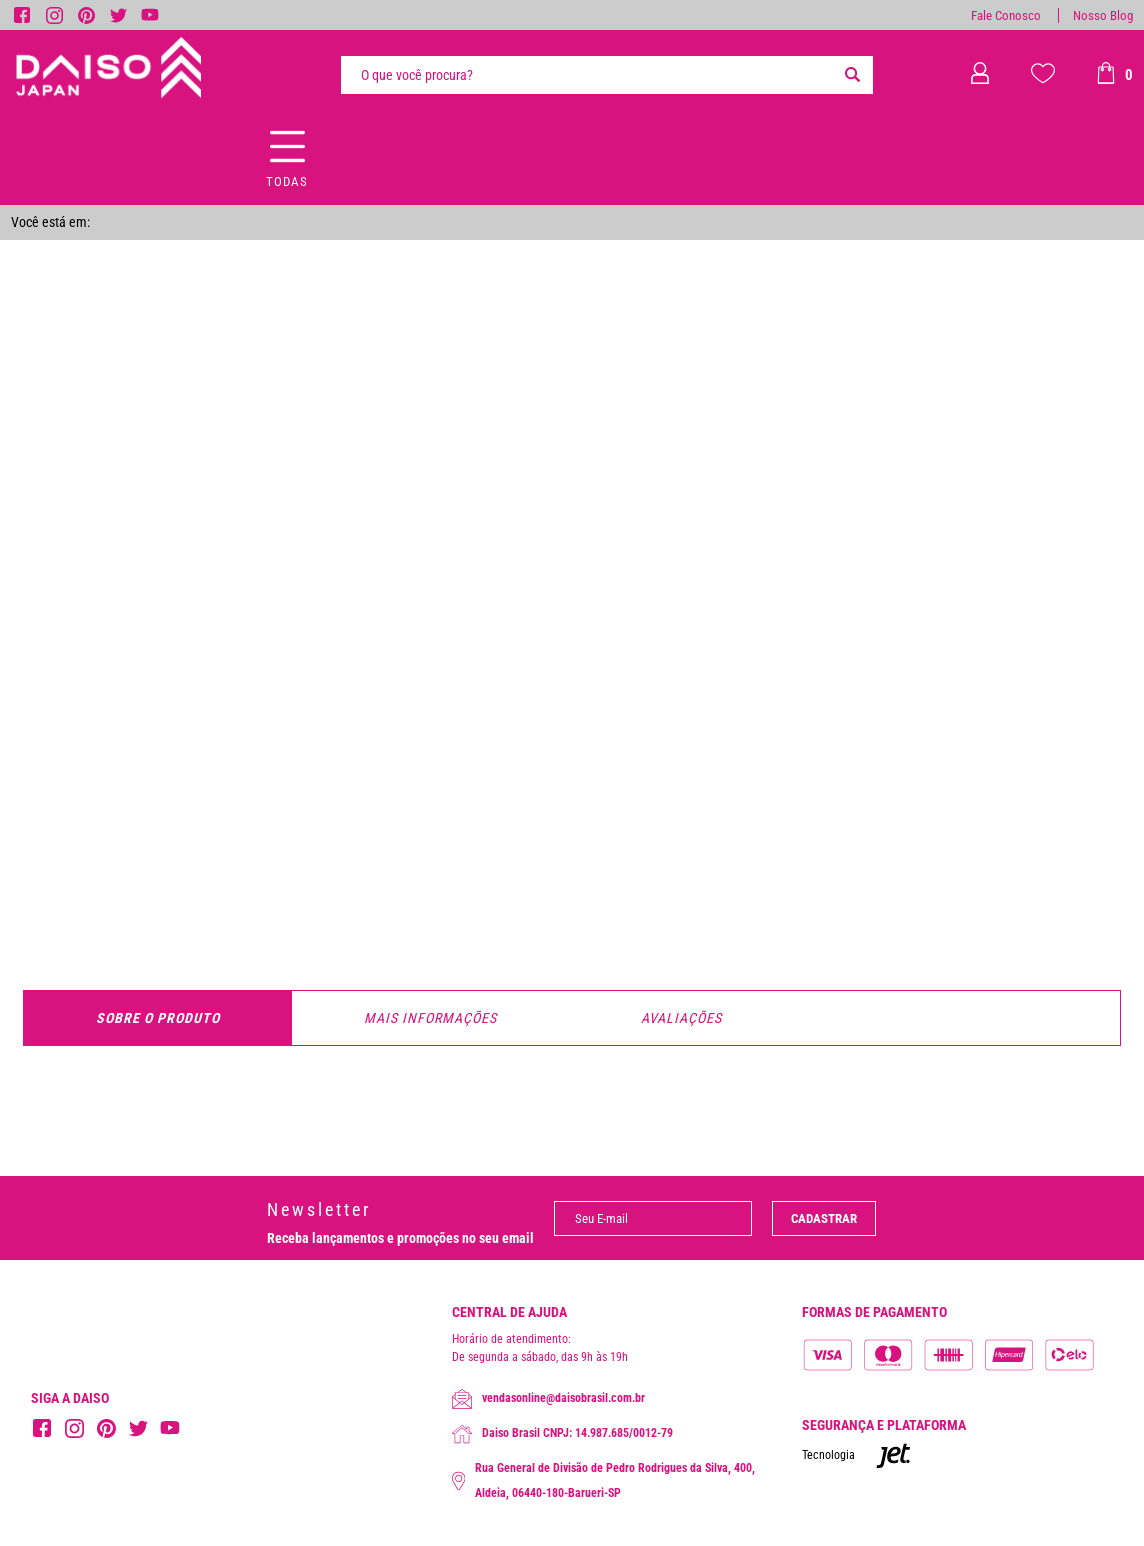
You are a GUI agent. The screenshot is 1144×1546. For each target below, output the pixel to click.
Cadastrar (824, 1218)
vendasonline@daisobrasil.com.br (548, 1399)
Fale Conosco (1006, 15)
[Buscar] (853, 75)
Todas (287, 181)
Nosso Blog (1103, 15)
